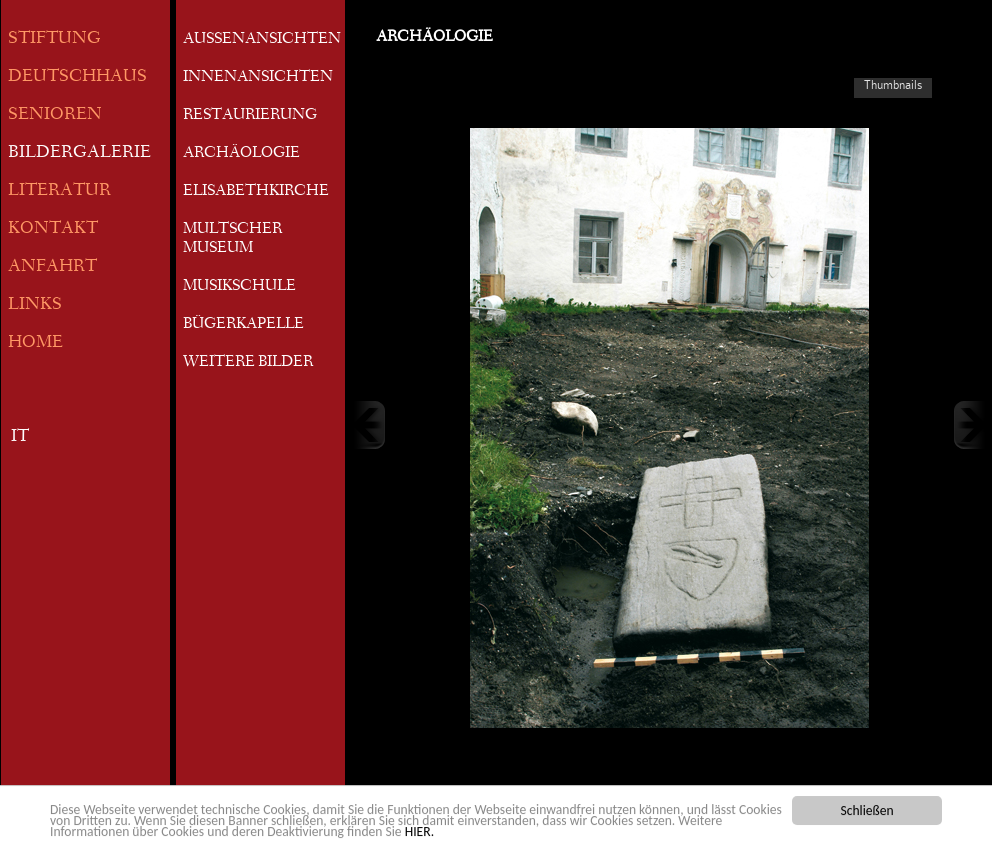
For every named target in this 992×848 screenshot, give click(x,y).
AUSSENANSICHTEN (262, 40)
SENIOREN (55, 115)
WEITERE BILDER (248, 363)
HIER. (419, 832)
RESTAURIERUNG (250, 116)
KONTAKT (53, 229)
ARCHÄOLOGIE (241, 154)
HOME (35, 343)
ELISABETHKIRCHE (256, 192)
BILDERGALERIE (79, 153)
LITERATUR (59, 191)
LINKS (35, 305)
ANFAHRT (52, 267)
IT (20, 437)
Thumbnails (893, 85)
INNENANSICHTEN (258, 78)
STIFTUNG (54, 39)
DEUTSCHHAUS (77, 77)
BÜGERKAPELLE (243, 325)
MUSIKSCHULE (239, 287)
